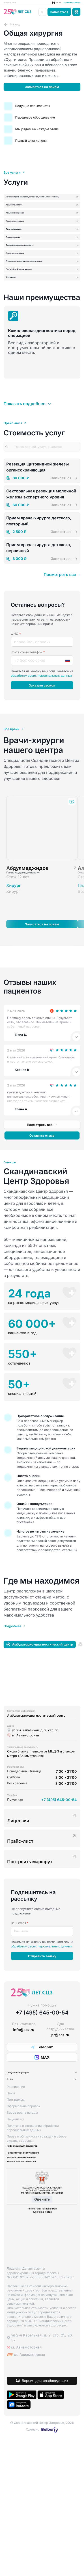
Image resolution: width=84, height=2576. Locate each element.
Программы (16, 2227)
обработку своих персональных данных (41, 781)
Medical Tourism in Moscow (34, 2298)
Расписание (16, 2214)
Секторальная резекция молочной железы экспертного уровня (40, 586)
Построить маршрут (29, 1980)
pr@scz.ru (60, 2154)
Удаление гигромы (24, 234)
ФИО (16, 739)
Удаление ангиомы (24, 301)
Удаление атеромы (24, 247)
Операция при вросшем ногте (34, 288)
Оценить (42, 2337)
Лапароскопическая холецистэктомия (25, 317)
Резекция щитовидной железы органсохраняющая (39, 551)
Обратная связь (16, 4)
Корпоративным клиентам (33, 2291)
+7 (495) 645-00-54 (64, 4)
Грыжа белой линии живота (32, 333)
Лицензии (18, 1939)
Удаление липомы (23, 220)
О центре (10, 1281)
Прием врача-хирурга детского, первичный (40, 651)
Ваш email (19, 2042)
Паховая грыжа (21, 274)
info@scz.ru (23, 2149)
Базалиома (17, 346)
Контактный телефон (28, 757)
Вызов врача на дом (22, 2240)
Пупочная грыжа (22, 261)
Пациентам (15, 2246)
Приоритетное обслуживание (37, 2285)
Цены (11, 2220)
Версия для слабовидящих (45, 2519)
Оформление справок (23, 2233)
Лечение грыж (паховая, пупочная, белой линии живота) (38, 204)
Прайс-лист (20, 1960)
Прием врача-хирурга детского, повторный (40, 620)
